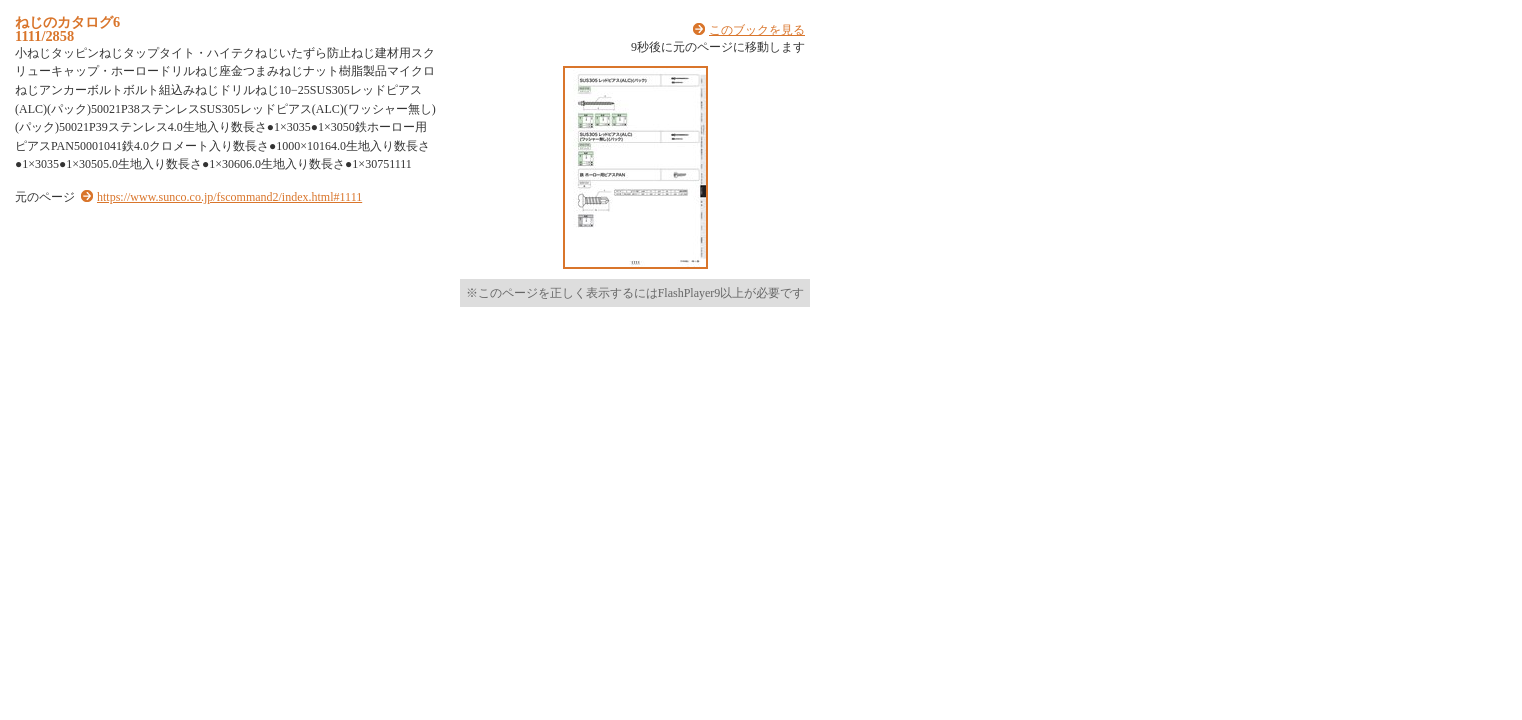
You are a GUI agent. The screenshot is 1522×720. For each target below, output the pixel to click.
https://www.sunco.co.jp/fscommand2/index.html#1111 (229, 197)
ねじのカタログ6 (67, 22)
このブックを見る (757, 30)
